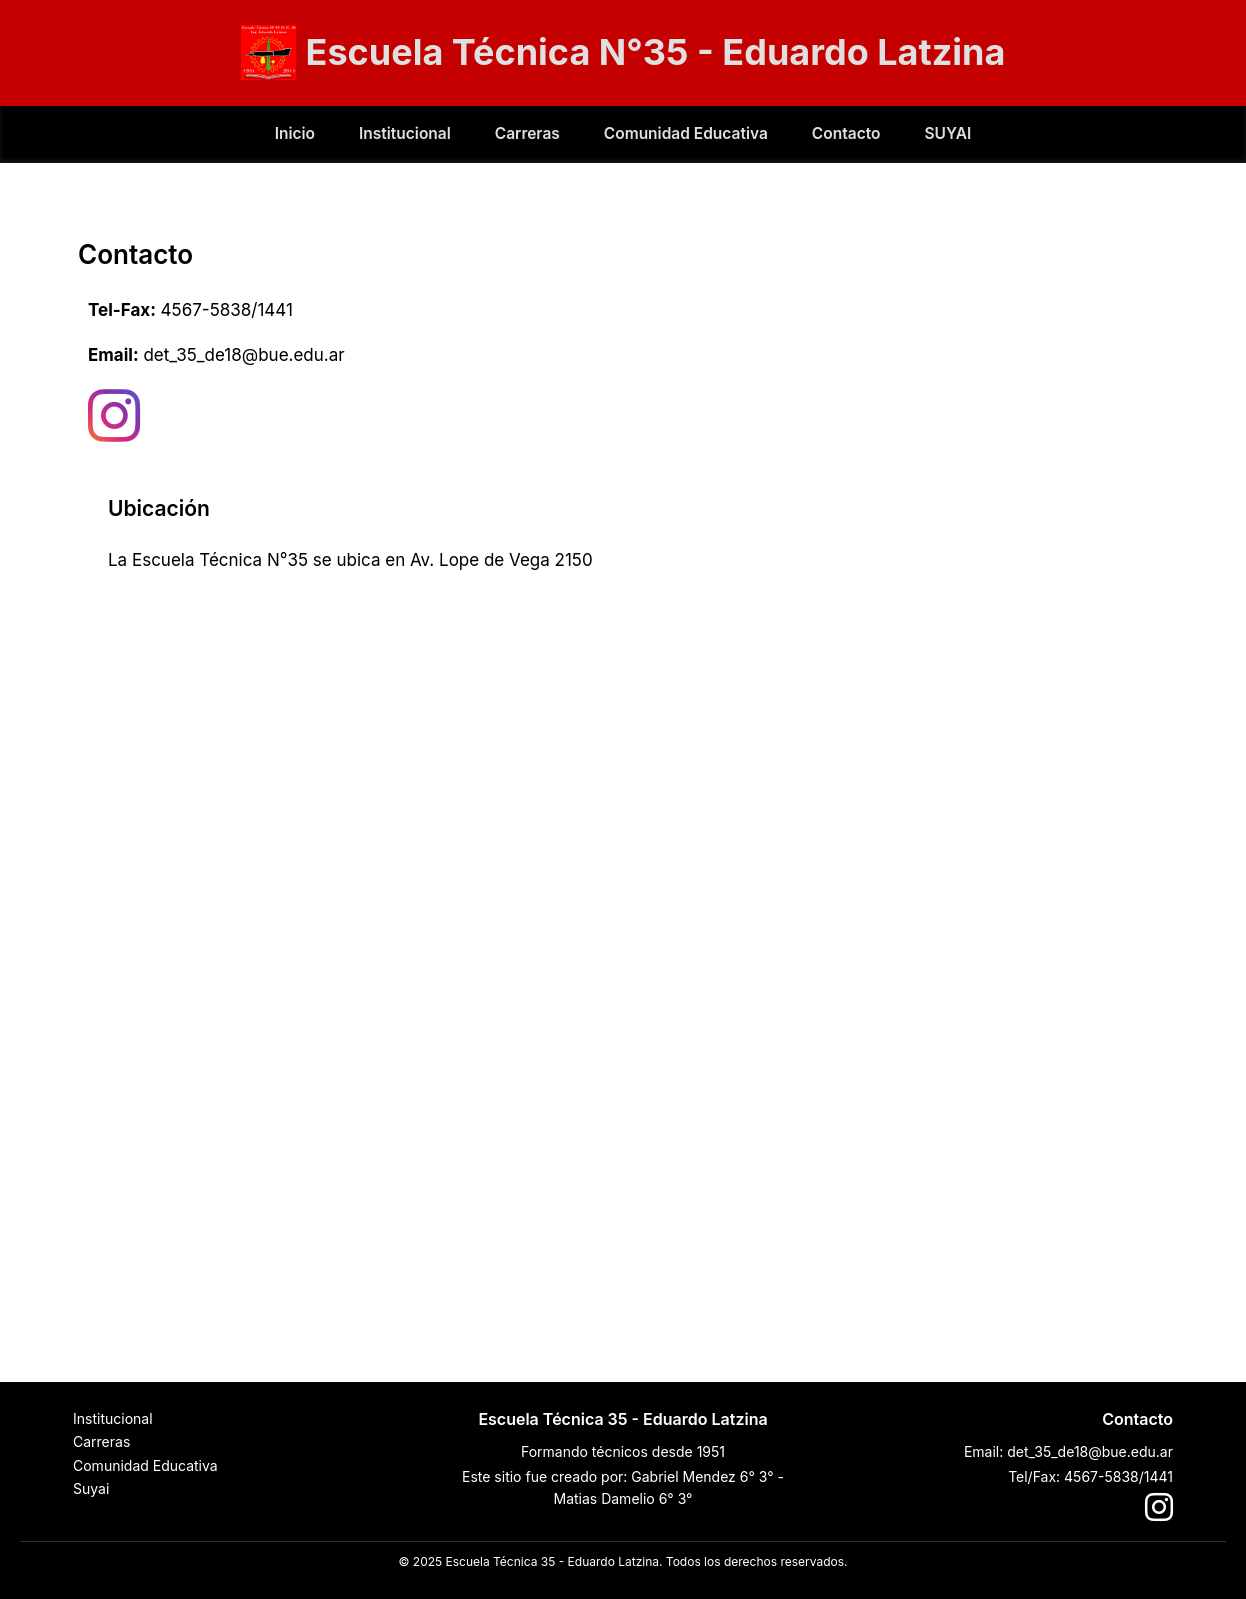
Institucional (405, 133)
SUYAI (947, 133)
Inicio (295, 133)
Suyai (91, 1488)
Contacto (846, 133)
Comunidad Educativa (686, 133)
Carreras (527, 133)
